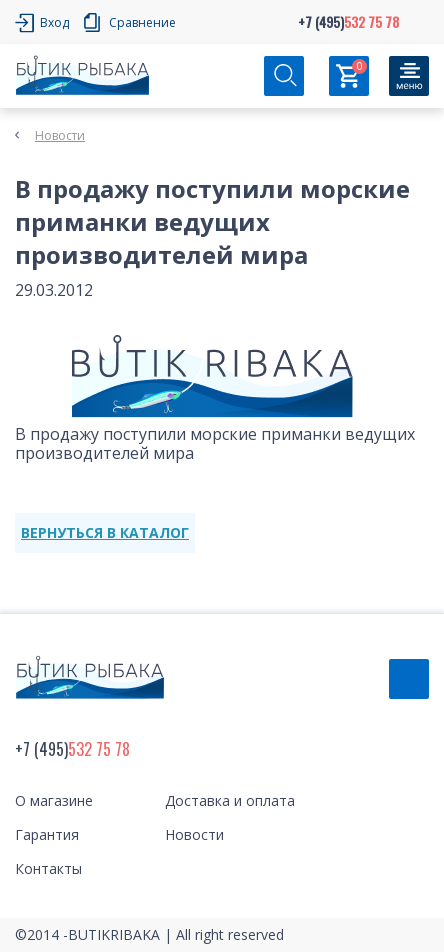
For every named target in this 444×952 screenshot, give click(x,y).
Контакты (48, 868)
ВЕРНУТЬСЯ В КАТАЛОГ (105, 532)
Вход (54, 22)
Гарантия (47, 834)
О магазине (54, 800)
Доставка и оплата (230, 800)
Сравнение (142, 22)
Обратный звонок (409, 679)
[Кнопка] (409, 76)
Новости (60, 135)
